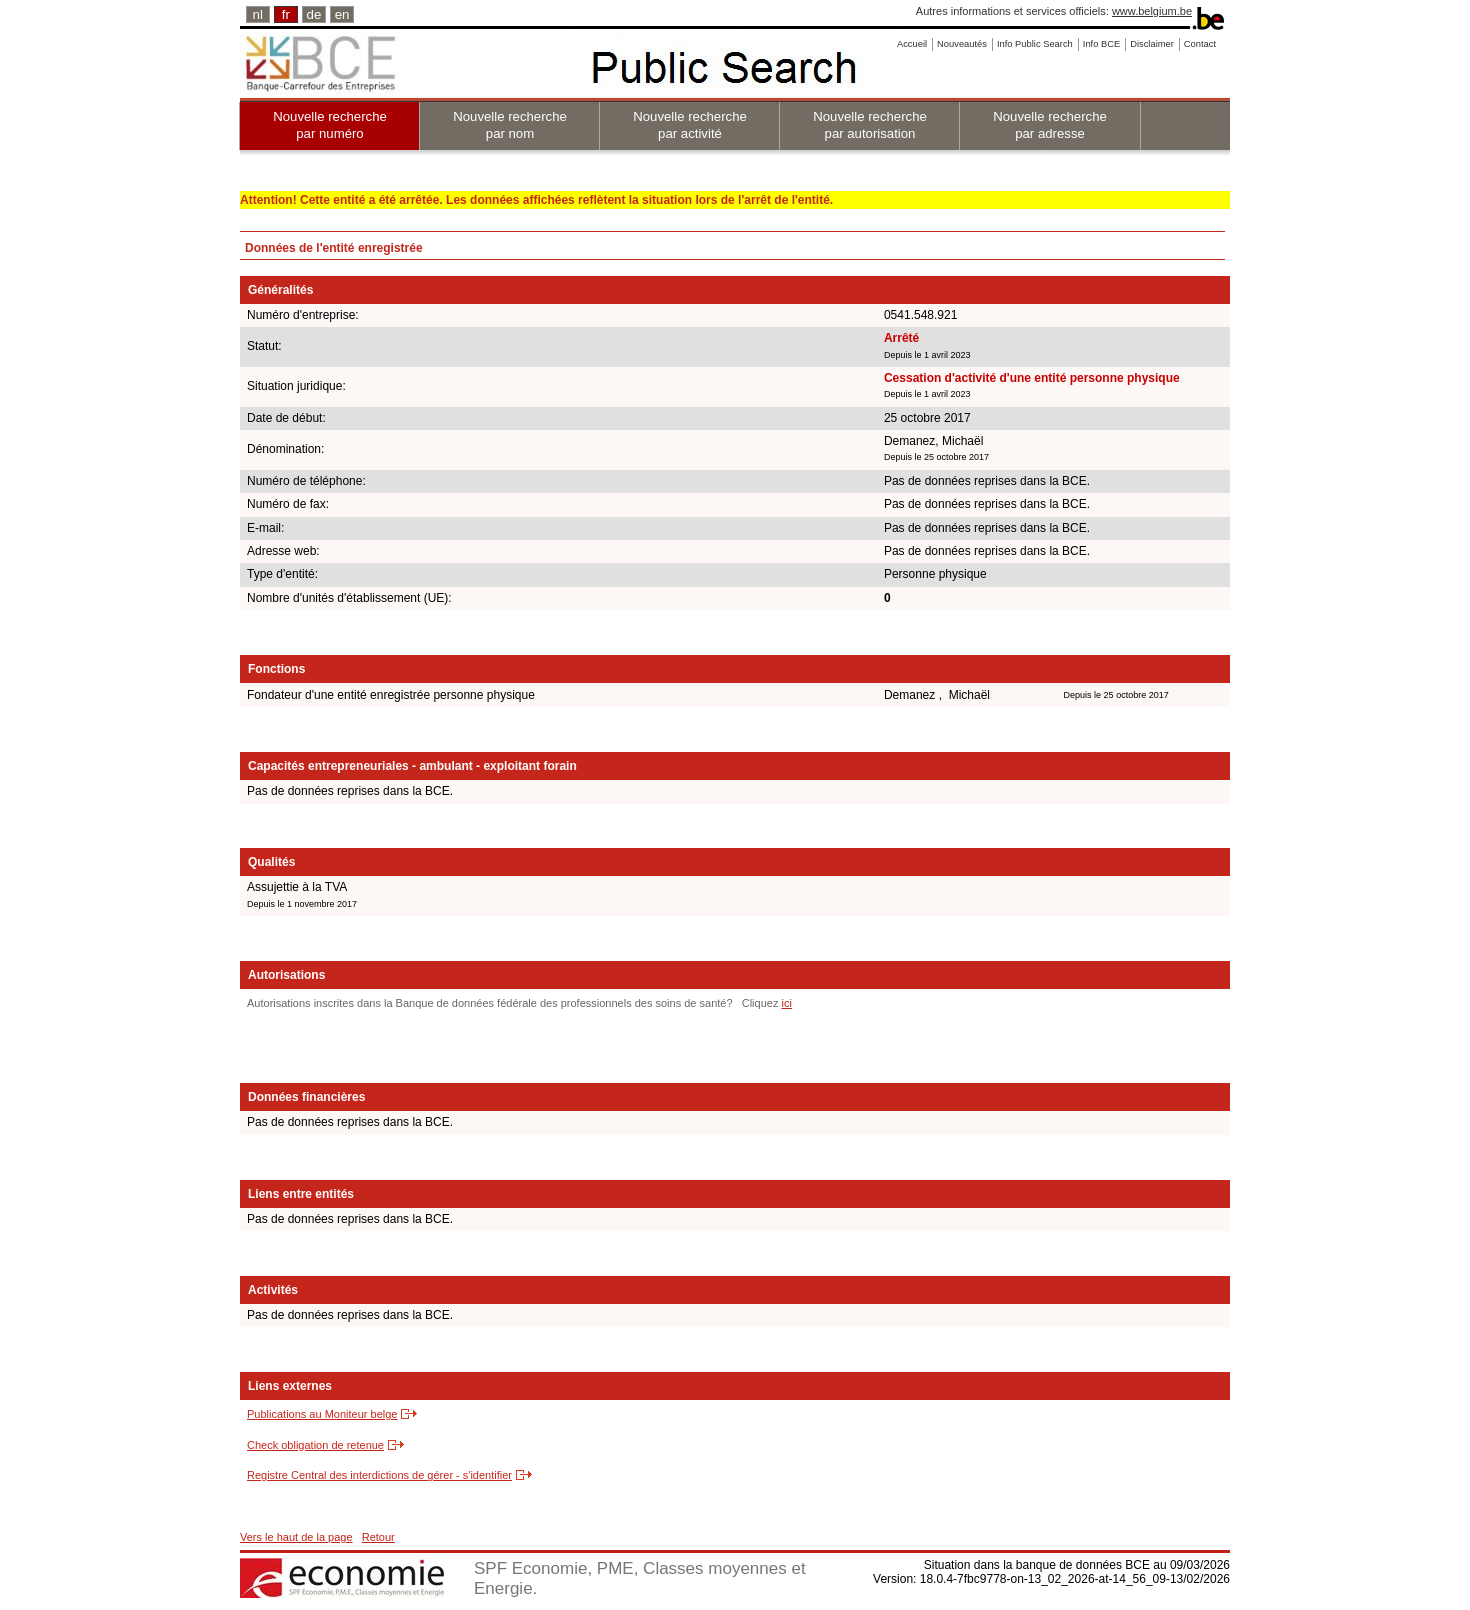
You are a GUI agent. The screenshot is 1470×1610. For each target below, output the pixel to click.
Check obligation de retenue (315, 1445)
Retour (378, 1537)
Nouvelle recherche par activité (690, 125)
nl (258, 14)
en (342, 14)
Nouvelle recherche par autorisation (870, 125)
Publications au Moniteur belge (322, 1414)
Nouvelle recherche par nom (510, 125)
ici (786, 1003)
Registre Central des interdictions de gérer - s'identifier (379, 1475)
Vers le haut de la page (296, 1537)
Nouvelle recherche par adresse (1050, 125)
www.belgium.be (1152, 11)
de (314, 14)
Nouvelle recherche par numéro (330, 125)
